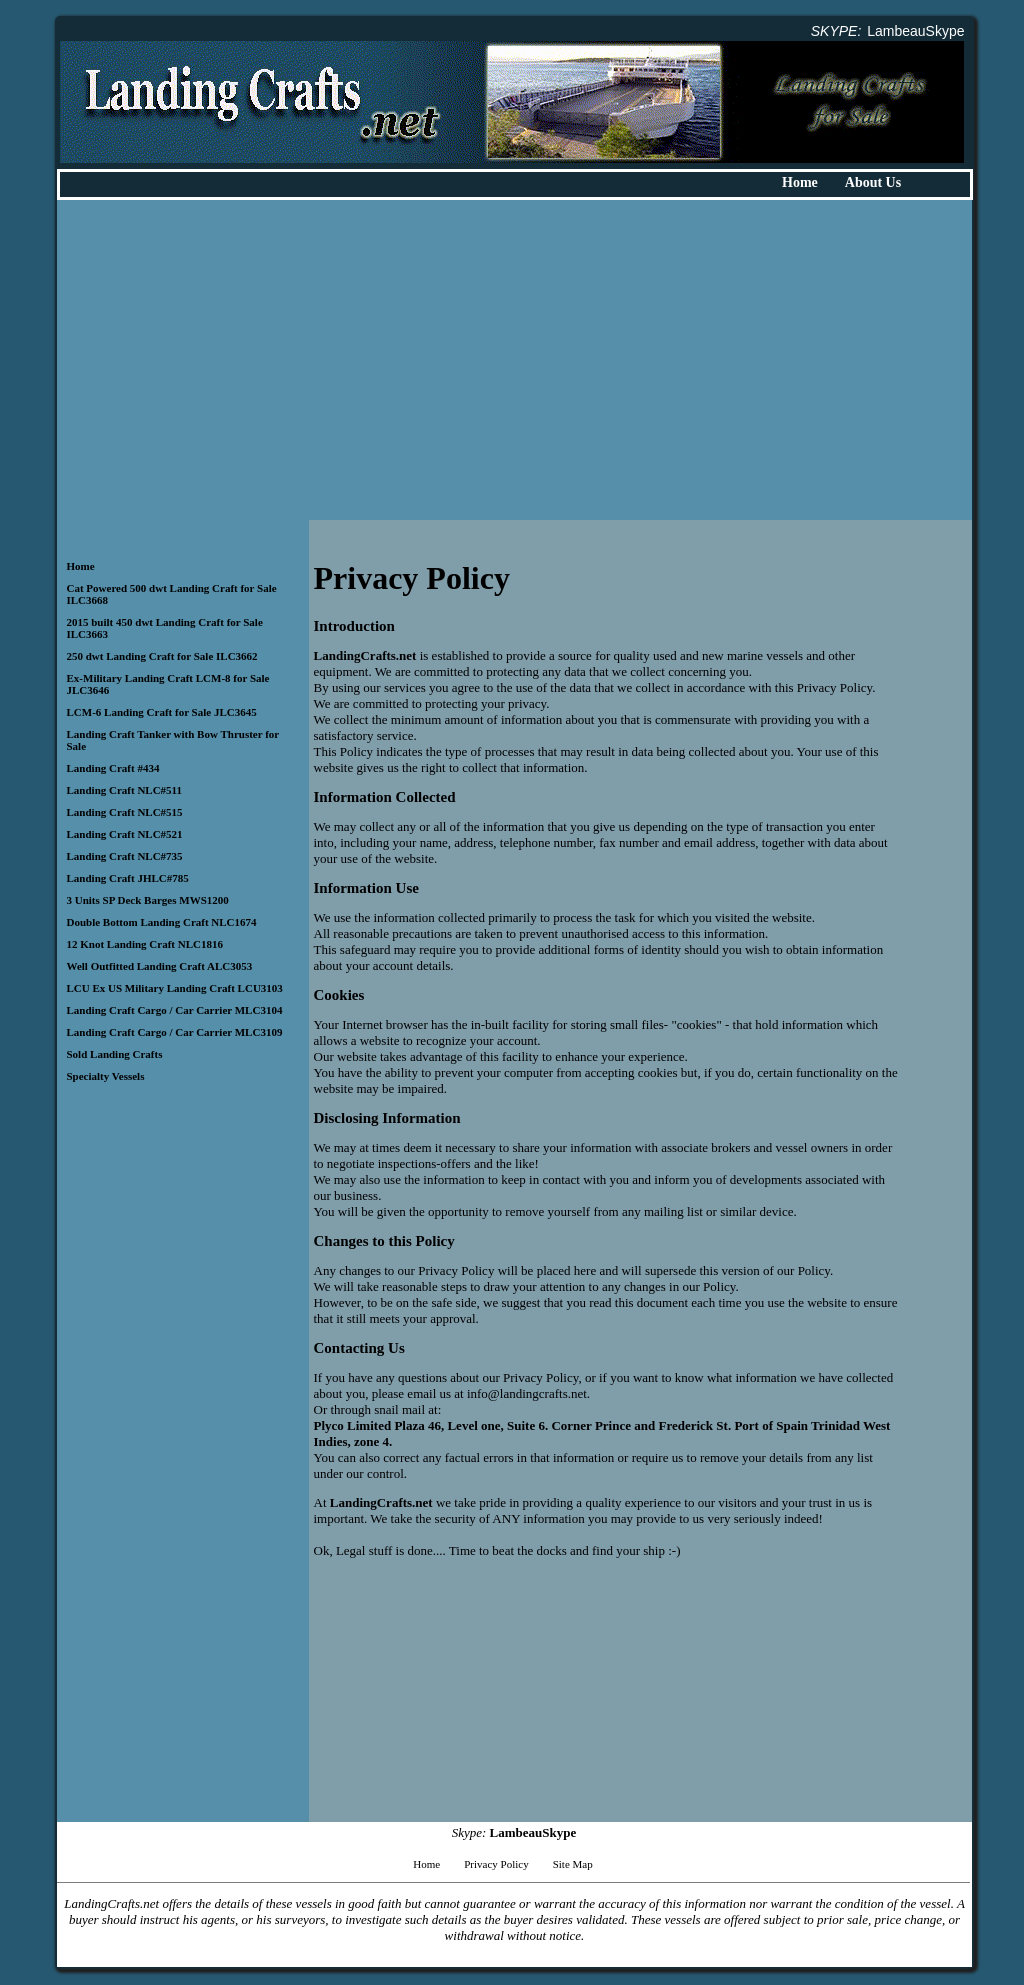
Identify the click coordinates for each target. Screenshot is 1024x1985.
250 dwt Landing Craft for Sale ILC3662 (162, 656)
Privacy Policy (496, 1864)
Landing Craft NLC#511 (125, 790)
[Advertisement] (514, 360)
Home (800, 182)
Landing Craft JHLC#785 (128, 878)
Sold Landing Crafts (115, 1054)
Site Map (573, 1864)
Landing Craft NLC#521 (125, 834)
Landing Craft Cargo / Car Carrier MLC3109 (175, 1032)
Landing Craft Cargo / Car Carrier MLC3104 (175, 1010)
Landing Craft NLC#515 (125, 812)
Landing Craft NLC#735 (125, 856)
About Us (873, 182)
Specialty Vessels (106, 1076)
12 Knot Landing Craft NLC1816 (145, 944)
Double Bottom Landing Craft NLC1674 (162, 922)
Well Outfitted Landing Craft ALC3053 (160, 966)
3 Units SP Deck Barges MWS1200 (148, 900)
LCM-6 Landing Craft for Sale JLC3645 (162, 712)
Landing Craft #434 (113, 768)
